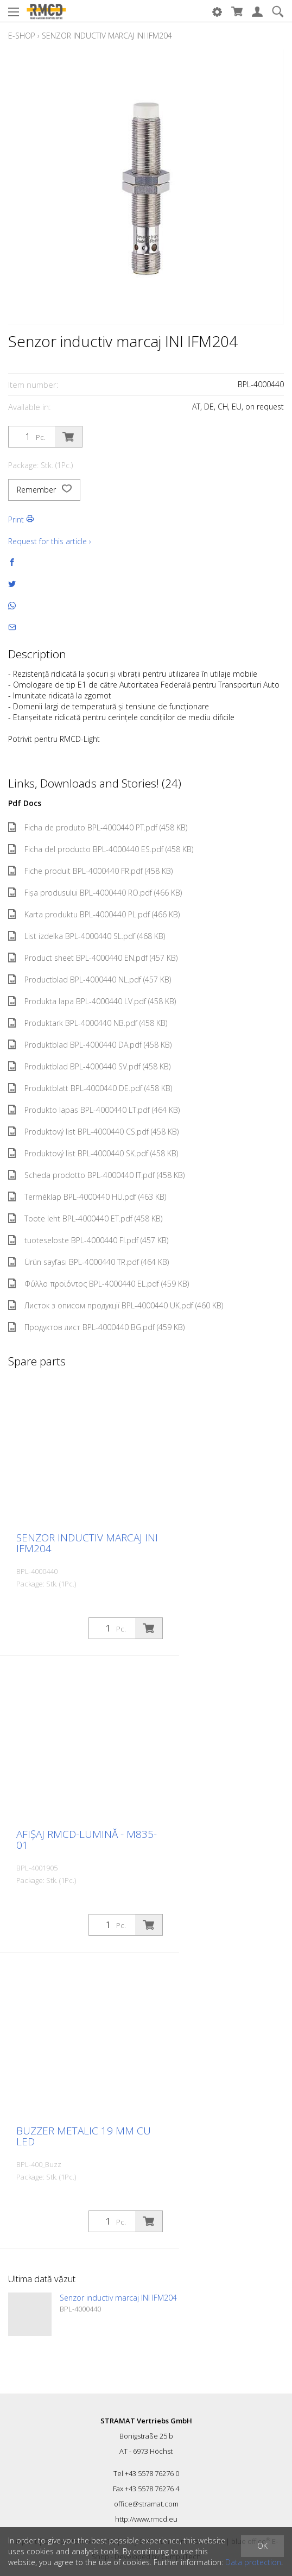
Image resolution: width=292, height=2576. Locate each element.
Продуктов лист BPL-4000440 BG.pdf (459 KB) (96, 1327)
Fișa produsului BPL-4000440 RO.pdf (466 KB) (95, 892)
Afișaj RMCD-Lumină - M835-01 (86, 1839)
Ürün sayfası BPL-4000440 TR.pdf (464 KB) (88, 1262)
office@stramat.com (146, 2504)
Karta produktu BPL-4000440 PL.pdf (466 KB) (94, 914)
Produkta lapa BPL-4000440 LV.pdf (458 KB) (92, 1001)
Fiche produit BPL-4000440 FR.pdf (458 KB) (90, 871)
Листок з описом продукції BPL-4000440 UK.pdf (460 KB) (115, 1305)
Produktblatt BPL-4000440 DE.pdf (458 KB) (90, 1088)
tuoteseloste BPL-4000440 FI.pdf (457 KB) (88, 1240)
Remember (44, 490)
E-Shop (21, 35)
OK (262, 2546)
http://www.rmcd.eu (146, 2519)
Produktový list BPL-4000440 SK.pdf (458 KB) (93, 1153)
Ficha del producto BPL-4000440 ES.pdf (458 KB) (100, 849)
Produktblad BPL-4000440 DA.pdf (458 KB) (90, 1045)
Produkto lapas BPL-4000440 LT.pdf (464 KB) (94, 1110)
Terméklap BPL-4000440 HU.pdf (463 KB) (87, 1197)
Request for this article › (49, 541)
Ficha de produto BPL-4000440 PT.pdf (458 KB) (97, 827)
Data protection (253, 2562)
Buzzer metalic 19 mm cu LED (83, 2136)
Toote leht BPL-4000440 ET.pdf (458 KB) (85, 1218)
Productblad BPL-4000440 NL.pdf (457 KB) (89, 979)
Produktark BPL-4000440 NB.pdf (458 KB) (87, 1023)
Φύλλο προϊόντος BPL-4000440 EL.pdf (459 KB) (98, 1283)
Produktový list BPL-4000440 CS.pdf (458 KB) (93, 1131)
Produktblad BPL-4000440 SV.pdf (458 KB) (89, 1066)
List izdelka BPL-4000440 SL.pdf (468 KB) (86, 936)
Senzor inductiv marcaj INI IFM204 (107, 35)
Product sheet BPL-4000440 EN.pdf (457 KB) (92, 958)
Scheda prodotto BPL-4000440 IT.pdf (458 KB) (96, 1175)
